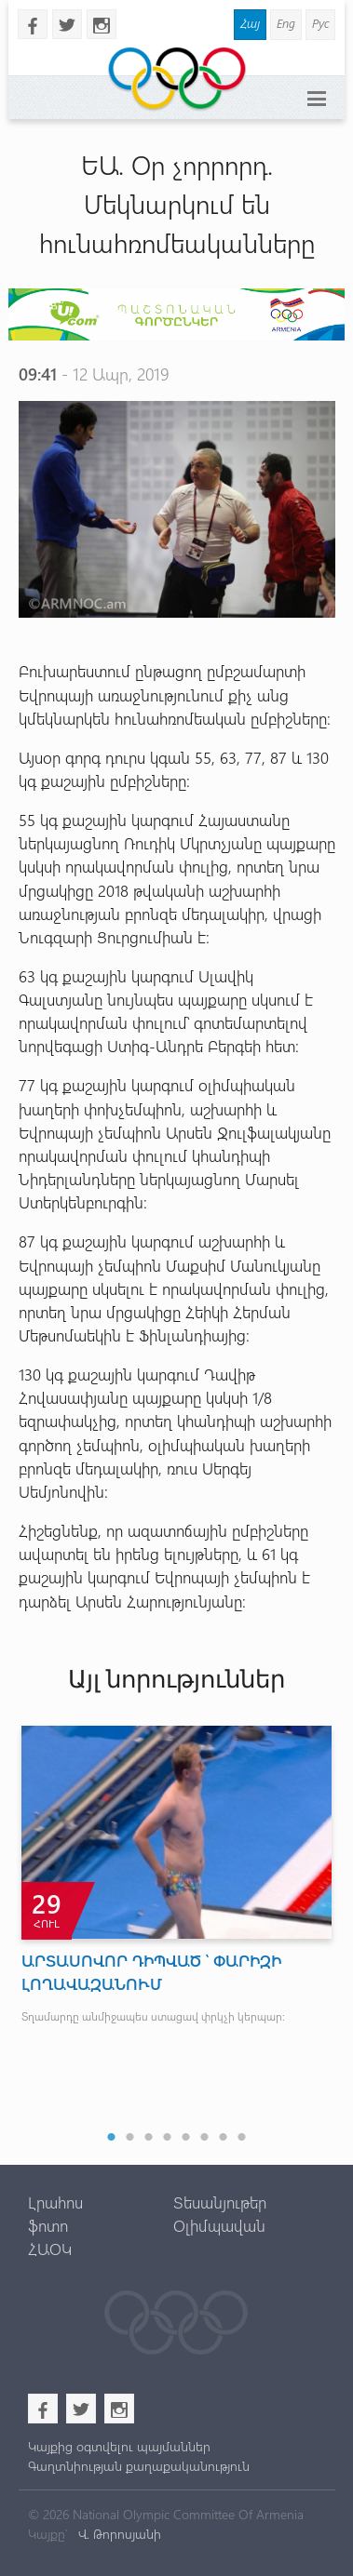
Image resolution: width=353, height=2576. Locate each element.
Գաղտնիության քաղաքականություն (139, 2466)
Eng (286, 23)
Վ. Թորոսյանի (118, 2534)
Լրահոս (55, 2202)
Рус (320, 23)
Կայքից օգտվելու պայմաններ (119, 2446)
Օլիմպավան (219, 2225)
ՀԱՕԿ (50, 2248)
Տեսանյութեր (219, 2202)
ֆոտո (48, 2225)
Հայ (250, 23)
